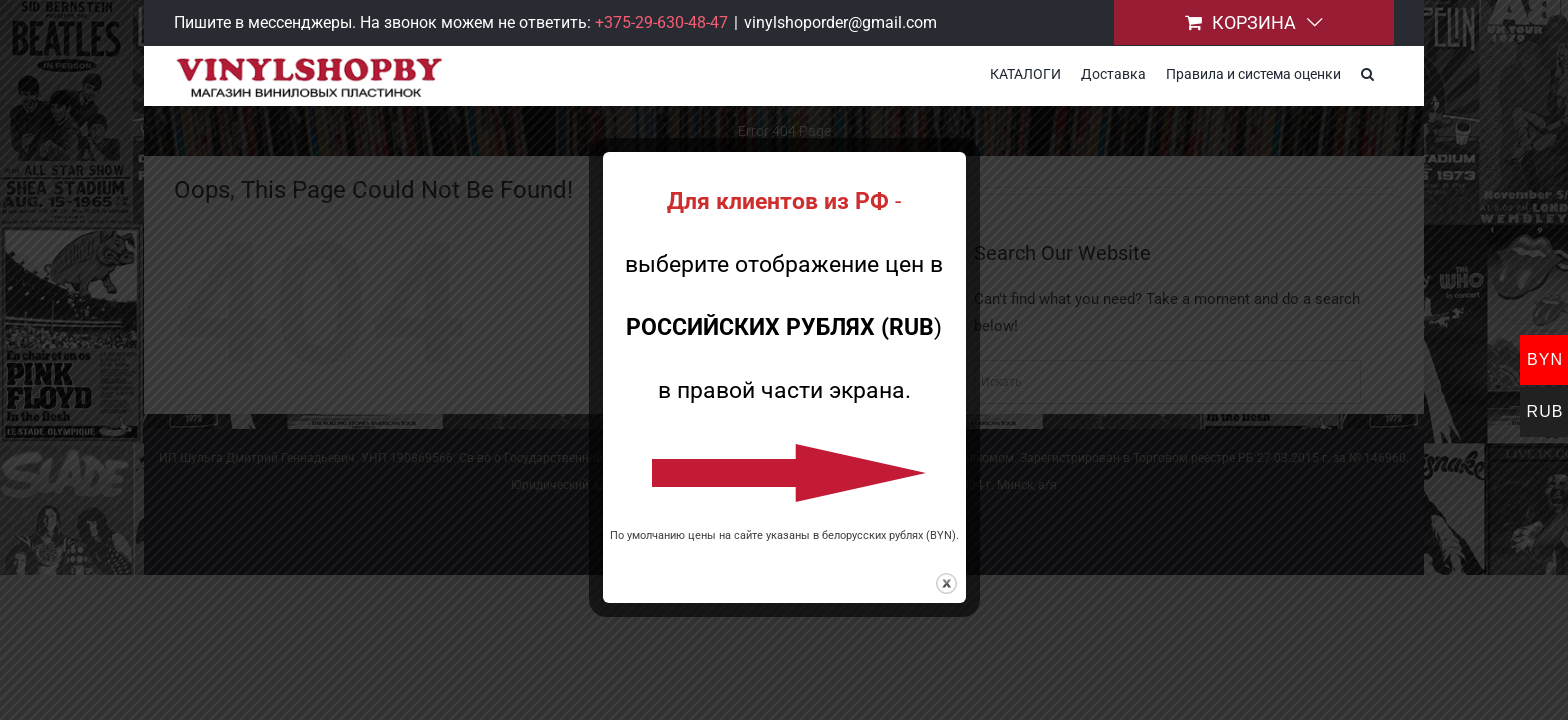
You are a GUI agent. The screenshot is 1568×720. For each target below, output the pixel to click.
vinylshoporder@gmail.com (840, 22)
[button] (1387, 72)
